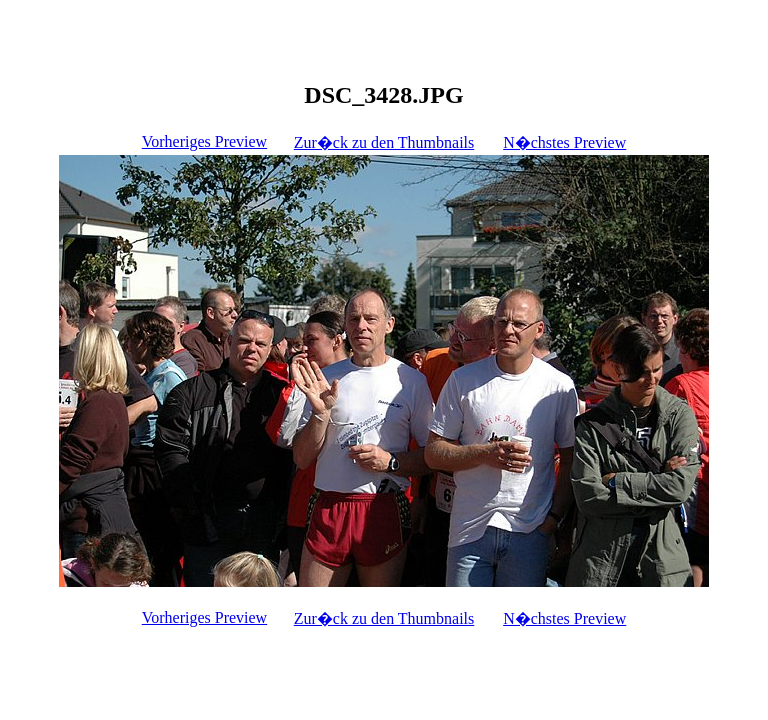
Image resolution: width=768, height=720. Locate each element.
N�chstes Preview (564, 142)
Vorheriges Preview (204, 141)
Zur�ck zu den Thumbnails (384, 142)
